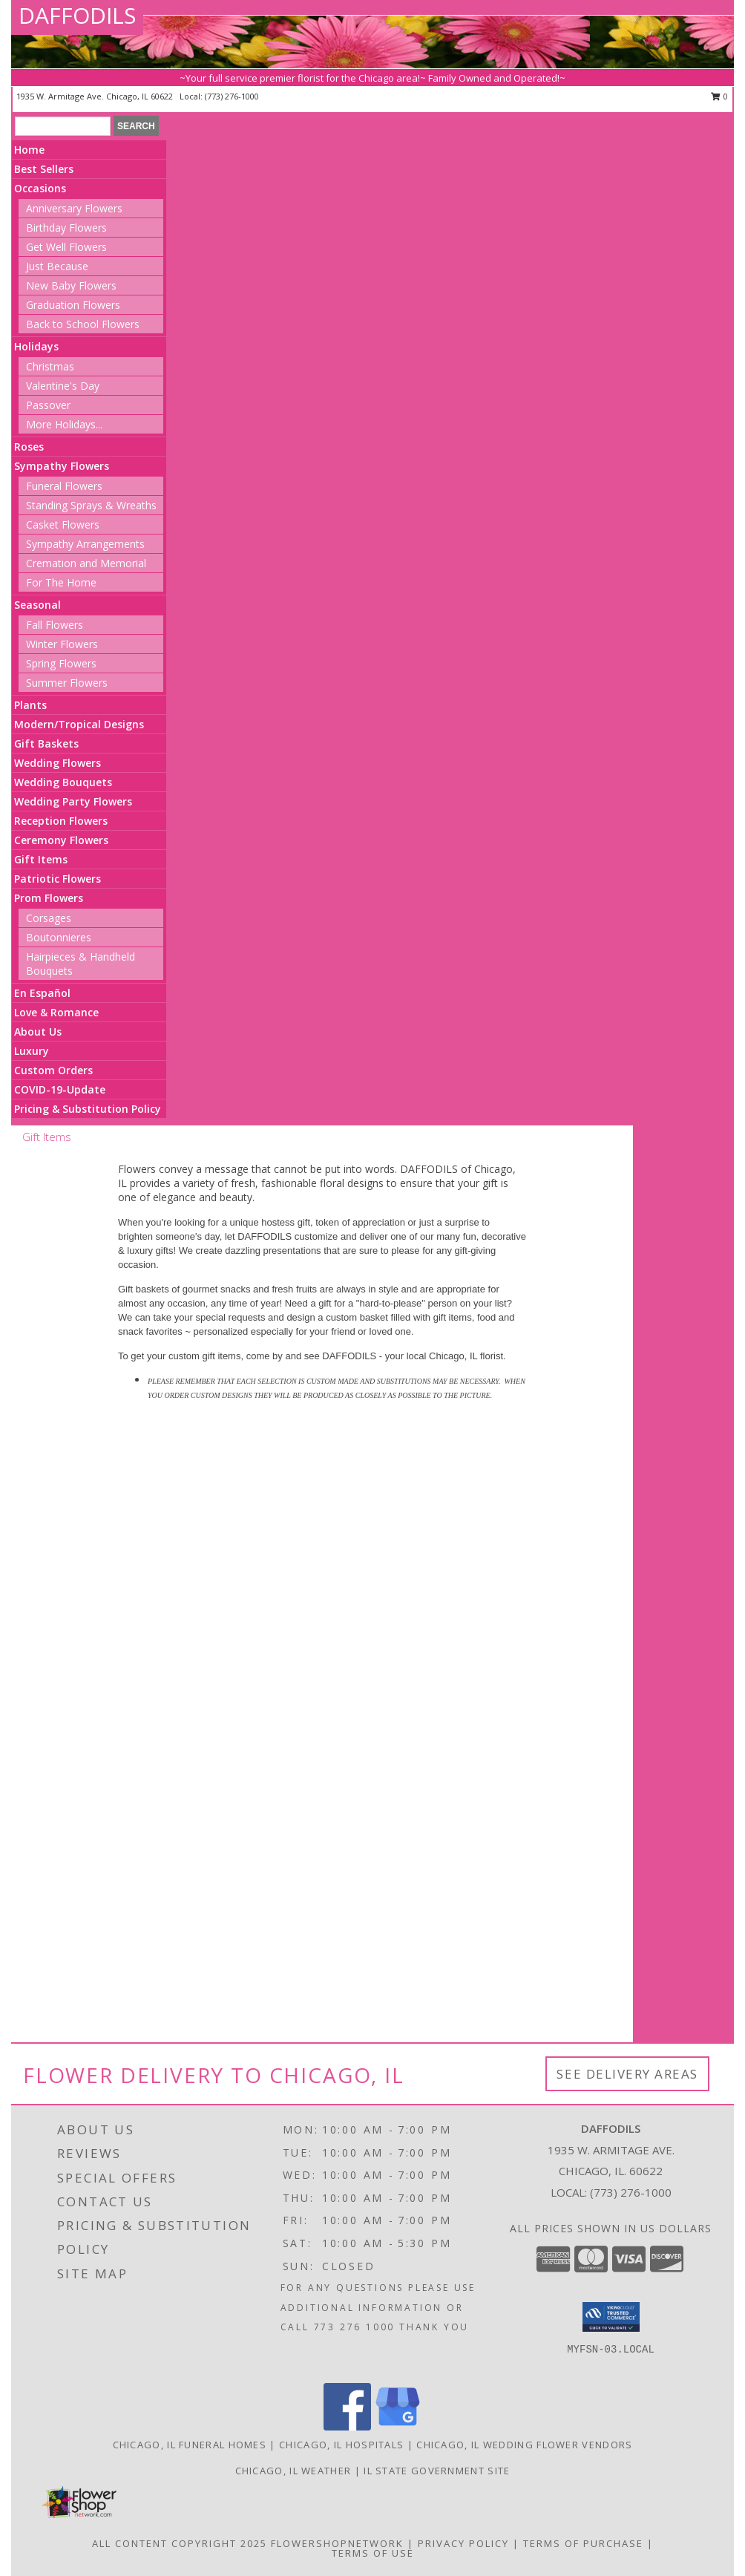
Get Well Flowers (66, 247)
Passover (48, 405)
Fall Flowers (54, 625)
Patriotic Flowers (57, 879)
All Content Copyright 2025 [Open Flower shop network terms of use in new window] (179, 2543)
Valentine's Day (62, 386)
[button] (611, 2317)
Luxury (31, 1051)
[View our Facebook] (347, 2426)
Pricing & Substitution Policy (87, 1109)
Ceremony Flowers (61, 840)
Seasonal (37, 605)
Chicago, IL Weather (293, 2470)
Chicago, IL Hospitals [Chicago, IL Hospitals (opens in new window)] (341, 2444)
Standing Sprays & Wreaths (91, 505)
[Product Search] (63, 126)
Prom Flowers (48, 898)
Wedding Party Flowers (73, 801)
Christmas (50, 366)
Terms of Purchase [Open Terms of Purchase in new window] (583, 2543)
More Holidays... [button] (64, 424)
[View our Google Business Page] (397, 2426)
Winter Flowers (62, 644)
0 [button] (719, 96)
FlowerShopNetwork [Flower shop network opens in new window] (337, 2543)
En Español (42, 993)
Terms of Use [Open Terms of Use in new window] (373, 2553)
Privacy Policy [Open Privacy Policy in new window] (463, 2543)
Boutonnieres (58, 937)
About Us (38, 1031)
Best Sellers (43, 169)
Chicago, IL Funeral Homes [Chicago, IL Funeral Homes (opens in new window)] (190, 2444)
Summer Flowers (67, 683)
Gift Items (41, 859)
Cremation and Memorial (86, 563)
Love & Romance (56, 1012)
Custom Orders (53, 1070)
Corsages (48, 918)
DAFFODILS (77, 15)
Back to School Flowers (83, 324)
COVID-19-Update (59, 1089)
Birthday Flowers (66, 227)
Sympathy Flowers (61, 466)
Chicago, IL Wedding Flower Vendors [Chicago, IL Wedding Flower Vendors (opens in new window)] (524, 2444)
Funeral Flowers (64, 486)
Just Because (57, 266)
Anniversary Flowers (74, 208)
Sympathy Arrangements (85, 544)
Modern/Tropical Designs (79, 724)
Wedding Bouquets (63, 782)
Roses (29, 446)
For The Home (61, 582)
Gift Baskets (46, 743)
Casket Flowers (62, 524)
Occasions (40, 188)
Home (29, 150)
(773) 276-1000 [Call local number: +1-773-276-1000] (232, 96)
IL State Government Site (437, 2470)
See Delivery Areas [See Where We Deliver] (627, 2073)
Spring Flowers (61, 663)
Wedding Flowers (57, 763)
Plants (30, 705)
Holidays (36, 346)
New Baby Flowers (71, 285)
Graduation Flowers (73, 305)
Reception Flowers (61, 821)
